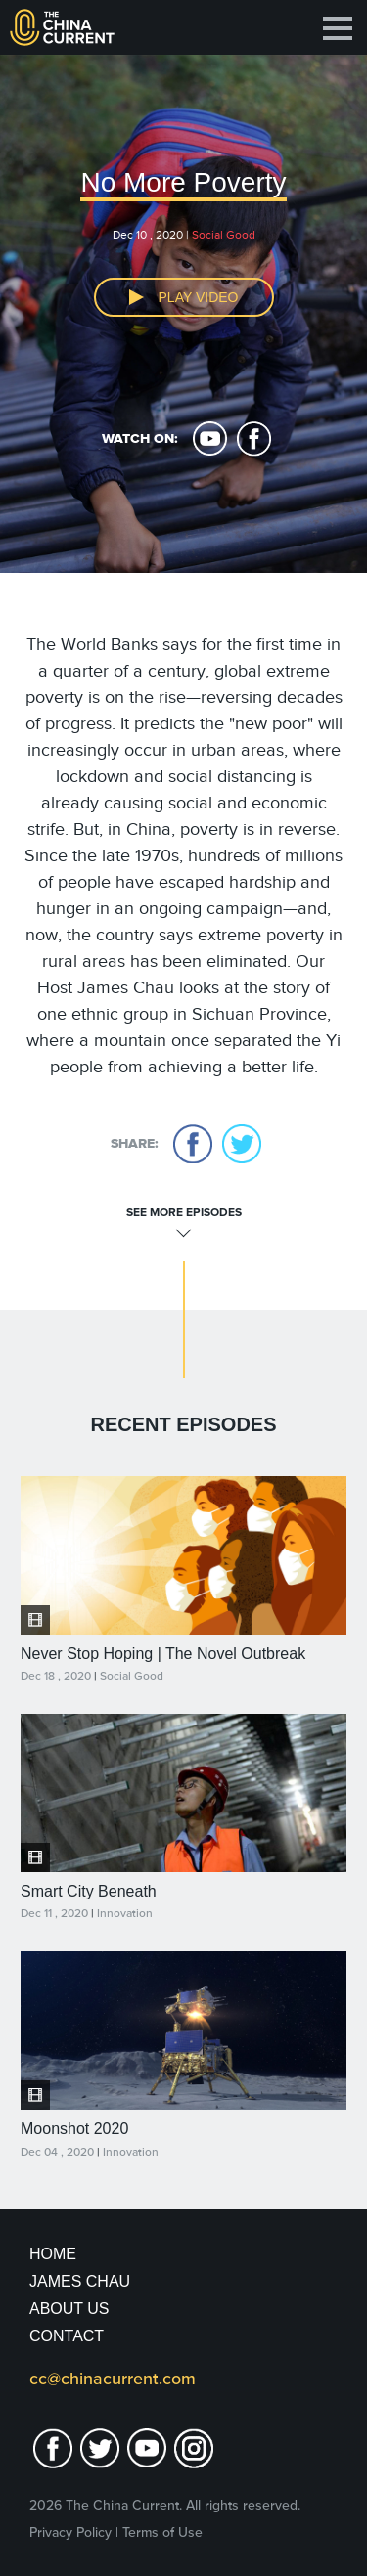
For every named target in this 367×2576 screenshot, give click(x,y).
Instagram (193, 2448)
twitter (241, 1143)
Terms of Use (162, 2532)
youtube (210, 439)
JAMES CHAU (79, 2281)
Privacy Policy (70, 2532)
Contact (66, 2336)
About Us (69, 2308)
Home (52, 2254)
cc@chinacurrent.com (112, 2378)
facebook (254, 439)
